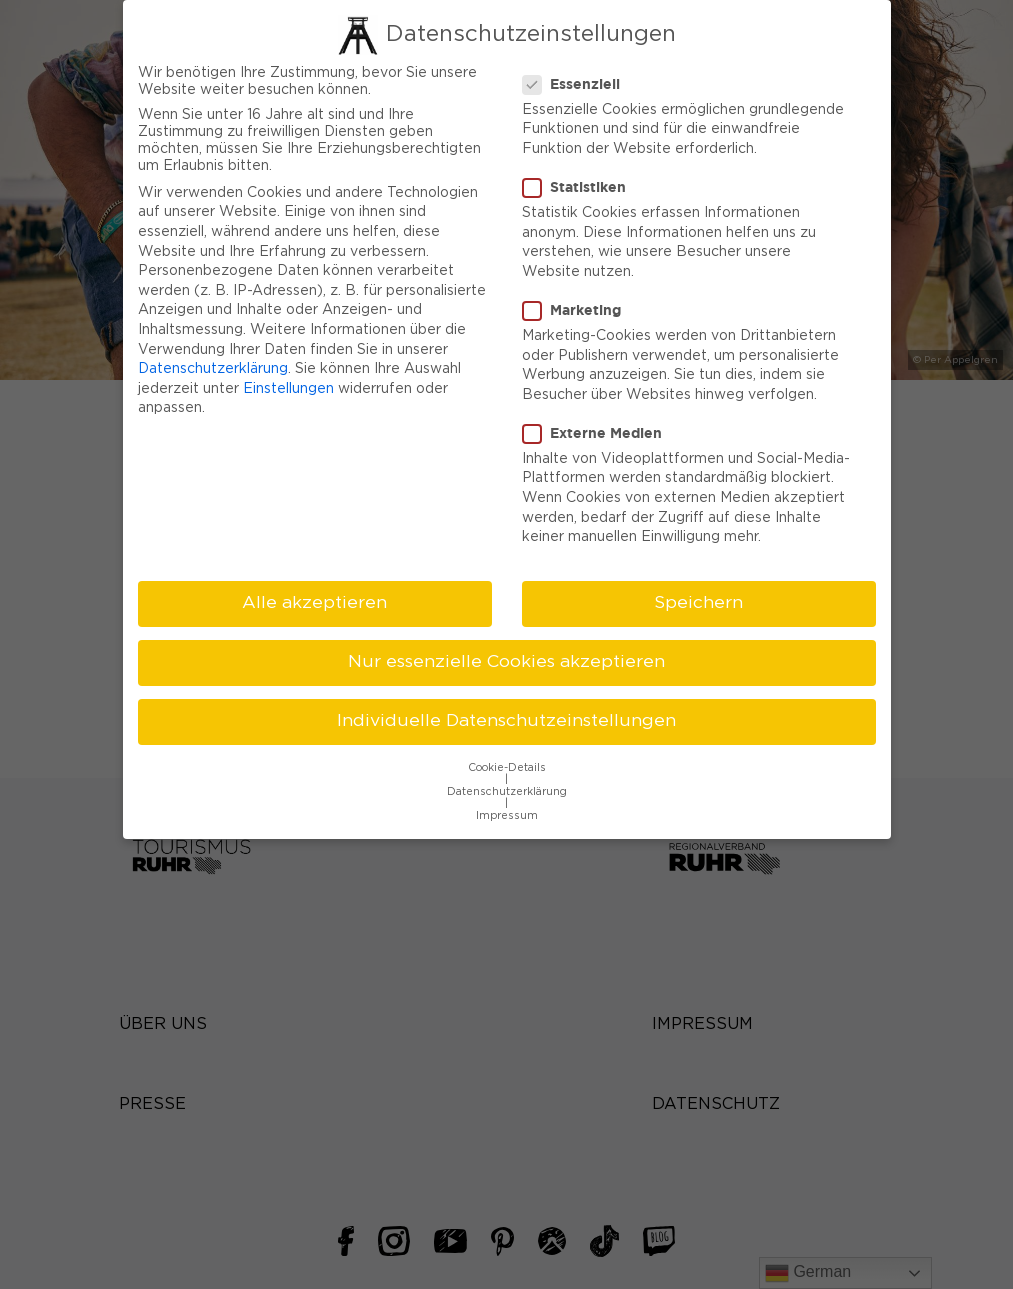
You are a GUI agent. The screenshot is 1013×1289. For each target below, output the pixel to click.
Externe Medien (598, 428)
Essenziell (577, 79)
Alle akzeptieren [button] (314, 598)
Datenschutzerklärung (213, 364)
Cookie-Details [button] (507, 763)
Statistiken (580, 182)
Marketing (578, 305)
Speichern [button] (698, 598)
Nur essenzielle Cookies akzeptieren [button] (506, 657)
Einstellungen (288, 384)
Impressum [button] (507, 811)
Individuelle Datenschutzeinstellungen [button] (506, 717)
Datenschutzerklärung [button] (507, 787)
